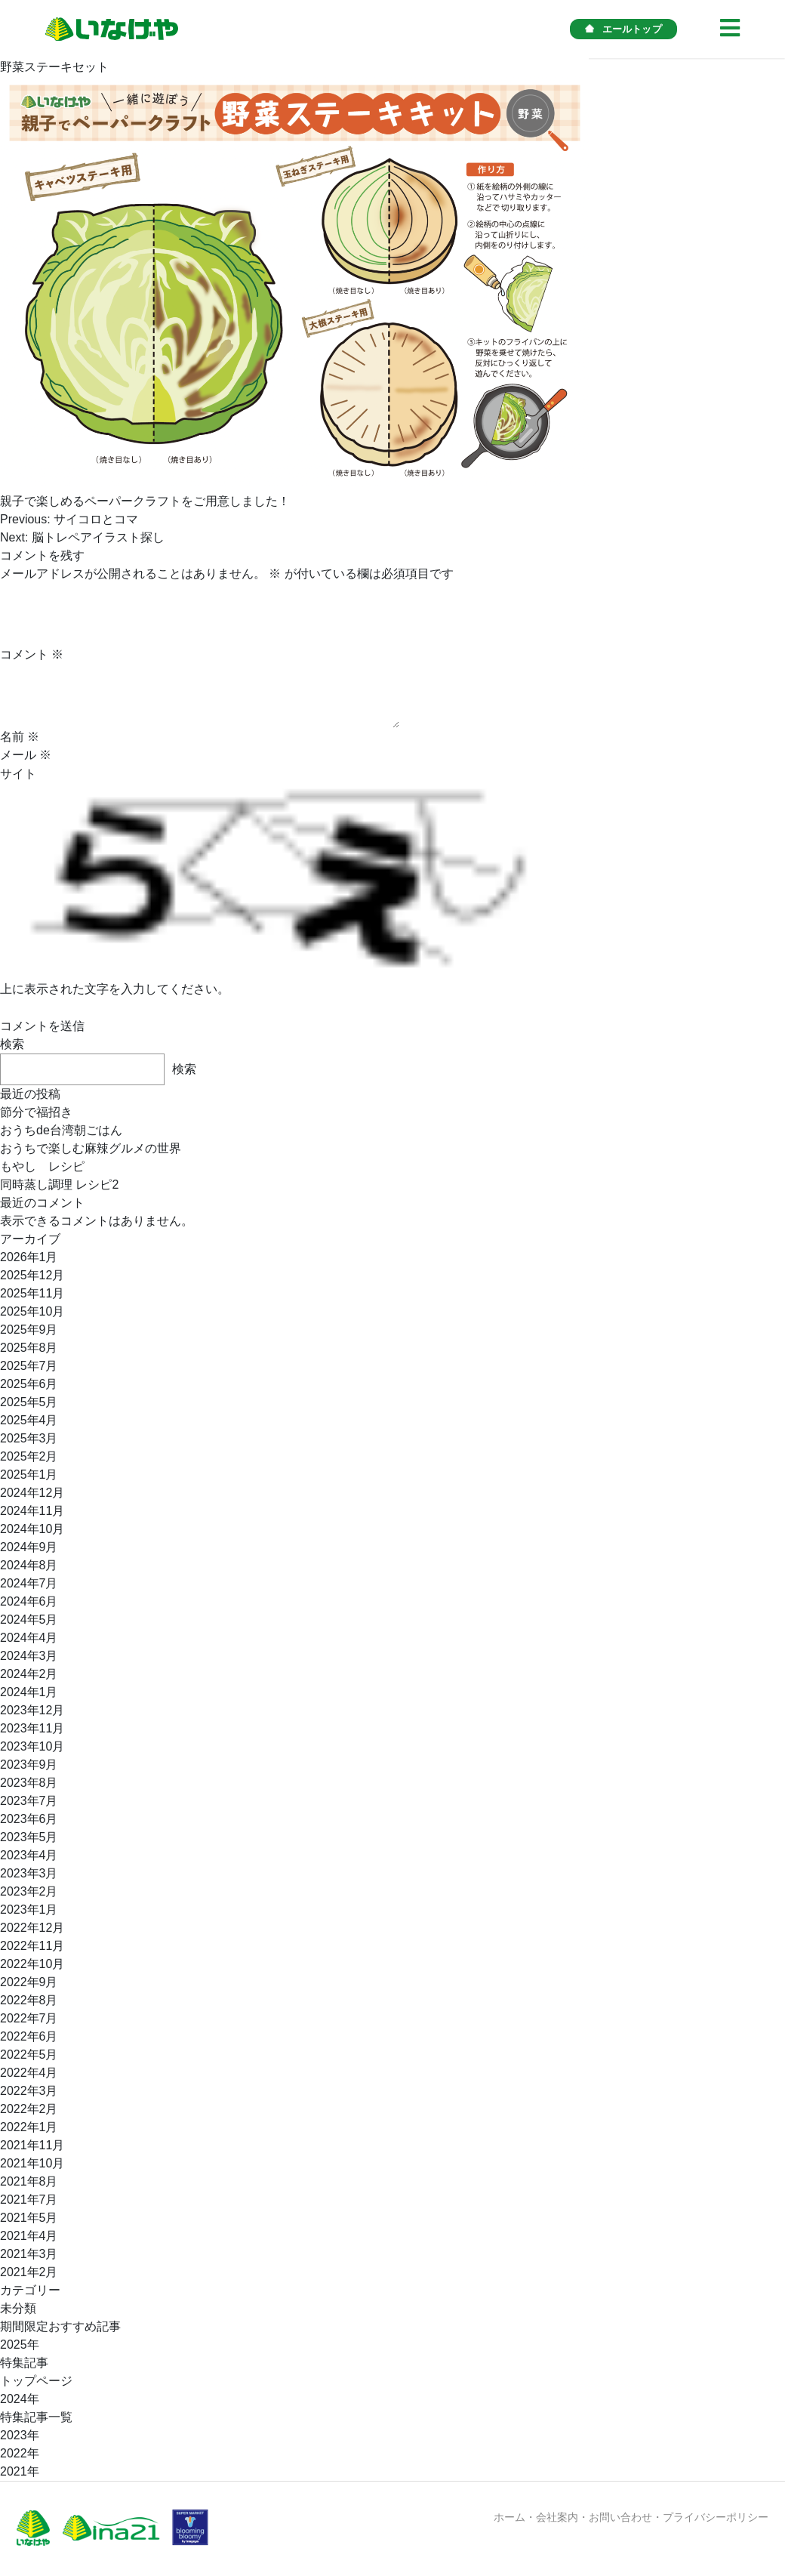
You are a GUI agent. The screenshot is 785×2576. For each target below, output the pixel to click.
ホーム (509, 2517)
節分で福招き (36, 1112)
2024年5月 (29, 1619)
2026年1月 (29, 1257)
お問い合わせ (620, 2517)
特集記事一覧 (36, 2417)
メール (25, 754)
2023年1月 (29, 1909)
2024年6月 (29, 1601)
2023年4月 (29, 1855)
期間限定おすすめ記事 (60, 2326)
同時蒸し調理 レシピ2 (59, 1184)
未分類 (18, 2308)
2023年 (19, 2435)
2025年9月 (29, 1329)
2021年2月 (29, 2272)
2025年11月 (32, 1293)
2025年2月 (29, 1456)
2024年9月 (29, 1547)
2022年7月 (29, 2018)
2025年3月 (29, 1438)
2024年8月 (29, 1565)
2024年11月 (32, 1510)
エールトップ (623, 29)
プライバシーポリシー (715, 2517)
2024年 (19, 2398)
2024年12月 (32, 1492)
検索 (12, 1044)
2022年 (19, 2453)
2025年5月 (29, 1402)
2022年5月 (29, 2054)
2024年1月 (29, 1692)
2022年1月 (29, 2127)
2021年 (19, 2471)
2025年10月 (32, 1311)
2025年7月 (29, 1365)
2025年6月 (29, 1383)
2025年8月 (29, 1347)
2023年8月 (29, 1782)
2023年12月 (32, 1710)
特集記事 (24, 2362)
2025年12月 (32, 1275)
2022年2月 (29, 2108)
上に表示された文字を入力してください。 (114, 989)
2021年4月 (29, 2235)
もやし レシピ (42, 1166)
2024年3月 (29, 1655)
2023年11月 (32, 1728)
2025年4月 (29, 1420)
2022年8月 (29, 2000)
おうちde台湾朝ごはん (61, 1130)
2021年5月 (29, 2217)
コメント (31, 654)
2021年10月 (32, 2163)
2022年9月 (29, 1982)
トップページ (36, 2380)
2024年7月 (29, 1583)
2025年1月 (29, 1474)
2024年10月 (32, 1528)
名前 (19, 736)
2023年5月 (29, 1837)
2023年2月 (29, 1891)
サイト (18, 773)
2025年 (19, 2344)
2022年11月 (32, 1945)
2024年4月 (29, 1637)
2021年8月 (29, 2181)
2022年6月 (29, 2036)
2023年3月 (29, 1873)
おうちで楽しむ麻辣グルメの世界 (90, 1148)
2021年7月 (29, 2199)
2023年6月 (29, 1818)
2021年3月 (29, 2253)
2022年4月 (29, 2072)
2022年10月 (32, 1963)
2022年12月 (32, 1927)
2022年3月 (29, 2090)
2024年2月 (29, 1673)
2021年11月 (32, 2145)
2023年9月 (29, 1764)
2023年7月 (29, 1800)
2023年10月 (32, 1746)
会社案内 (557, 2517)
